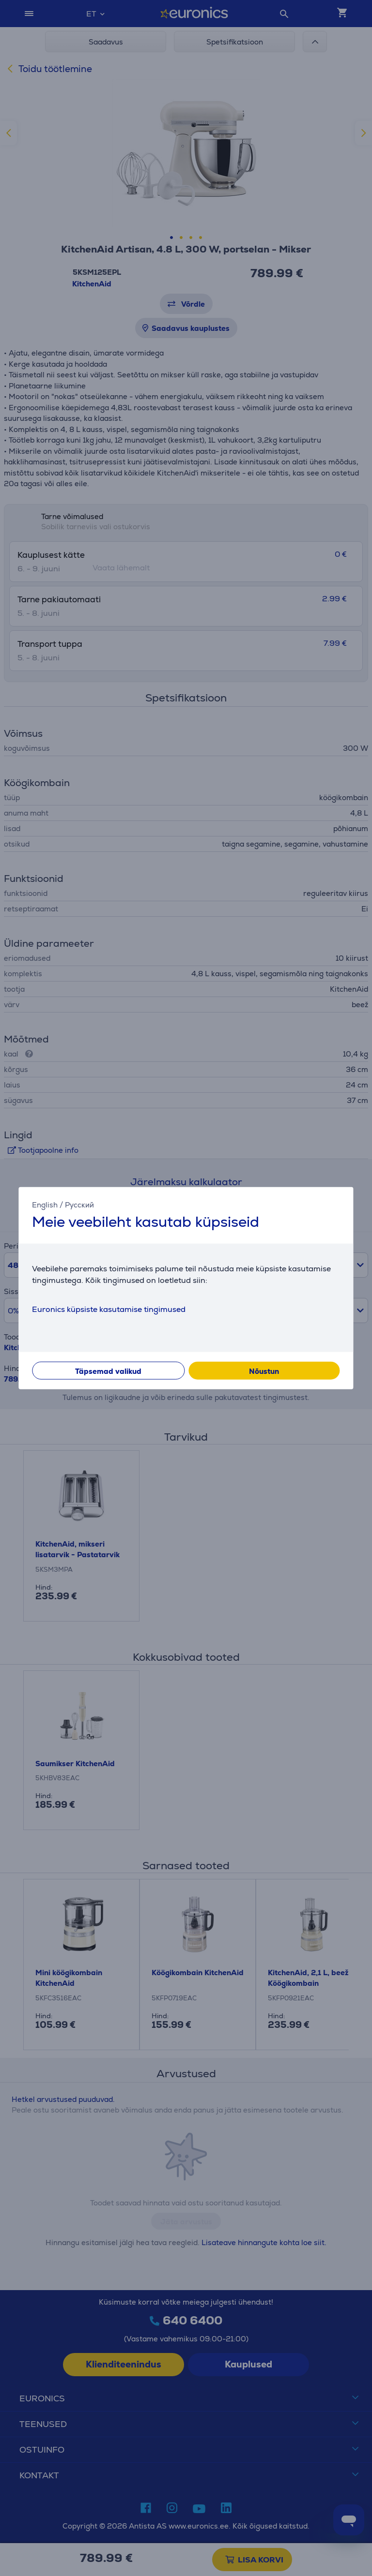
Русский (79, 1204)
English (45, 1204)
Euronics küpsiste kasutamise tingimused (109, 1309)
